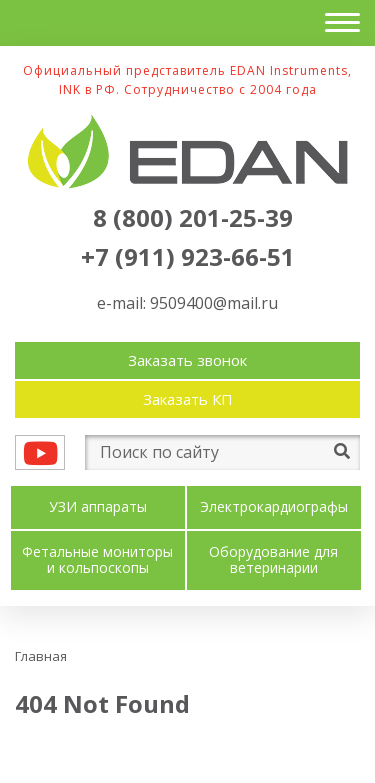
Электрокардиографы (274, 507)
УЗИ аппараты (98, 507)
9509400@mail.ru (214, 303)
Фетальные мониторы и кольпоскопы (97, 561)
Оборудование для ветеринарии (273, 561)
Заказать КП (188, 399)
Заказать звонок (187, 360)
